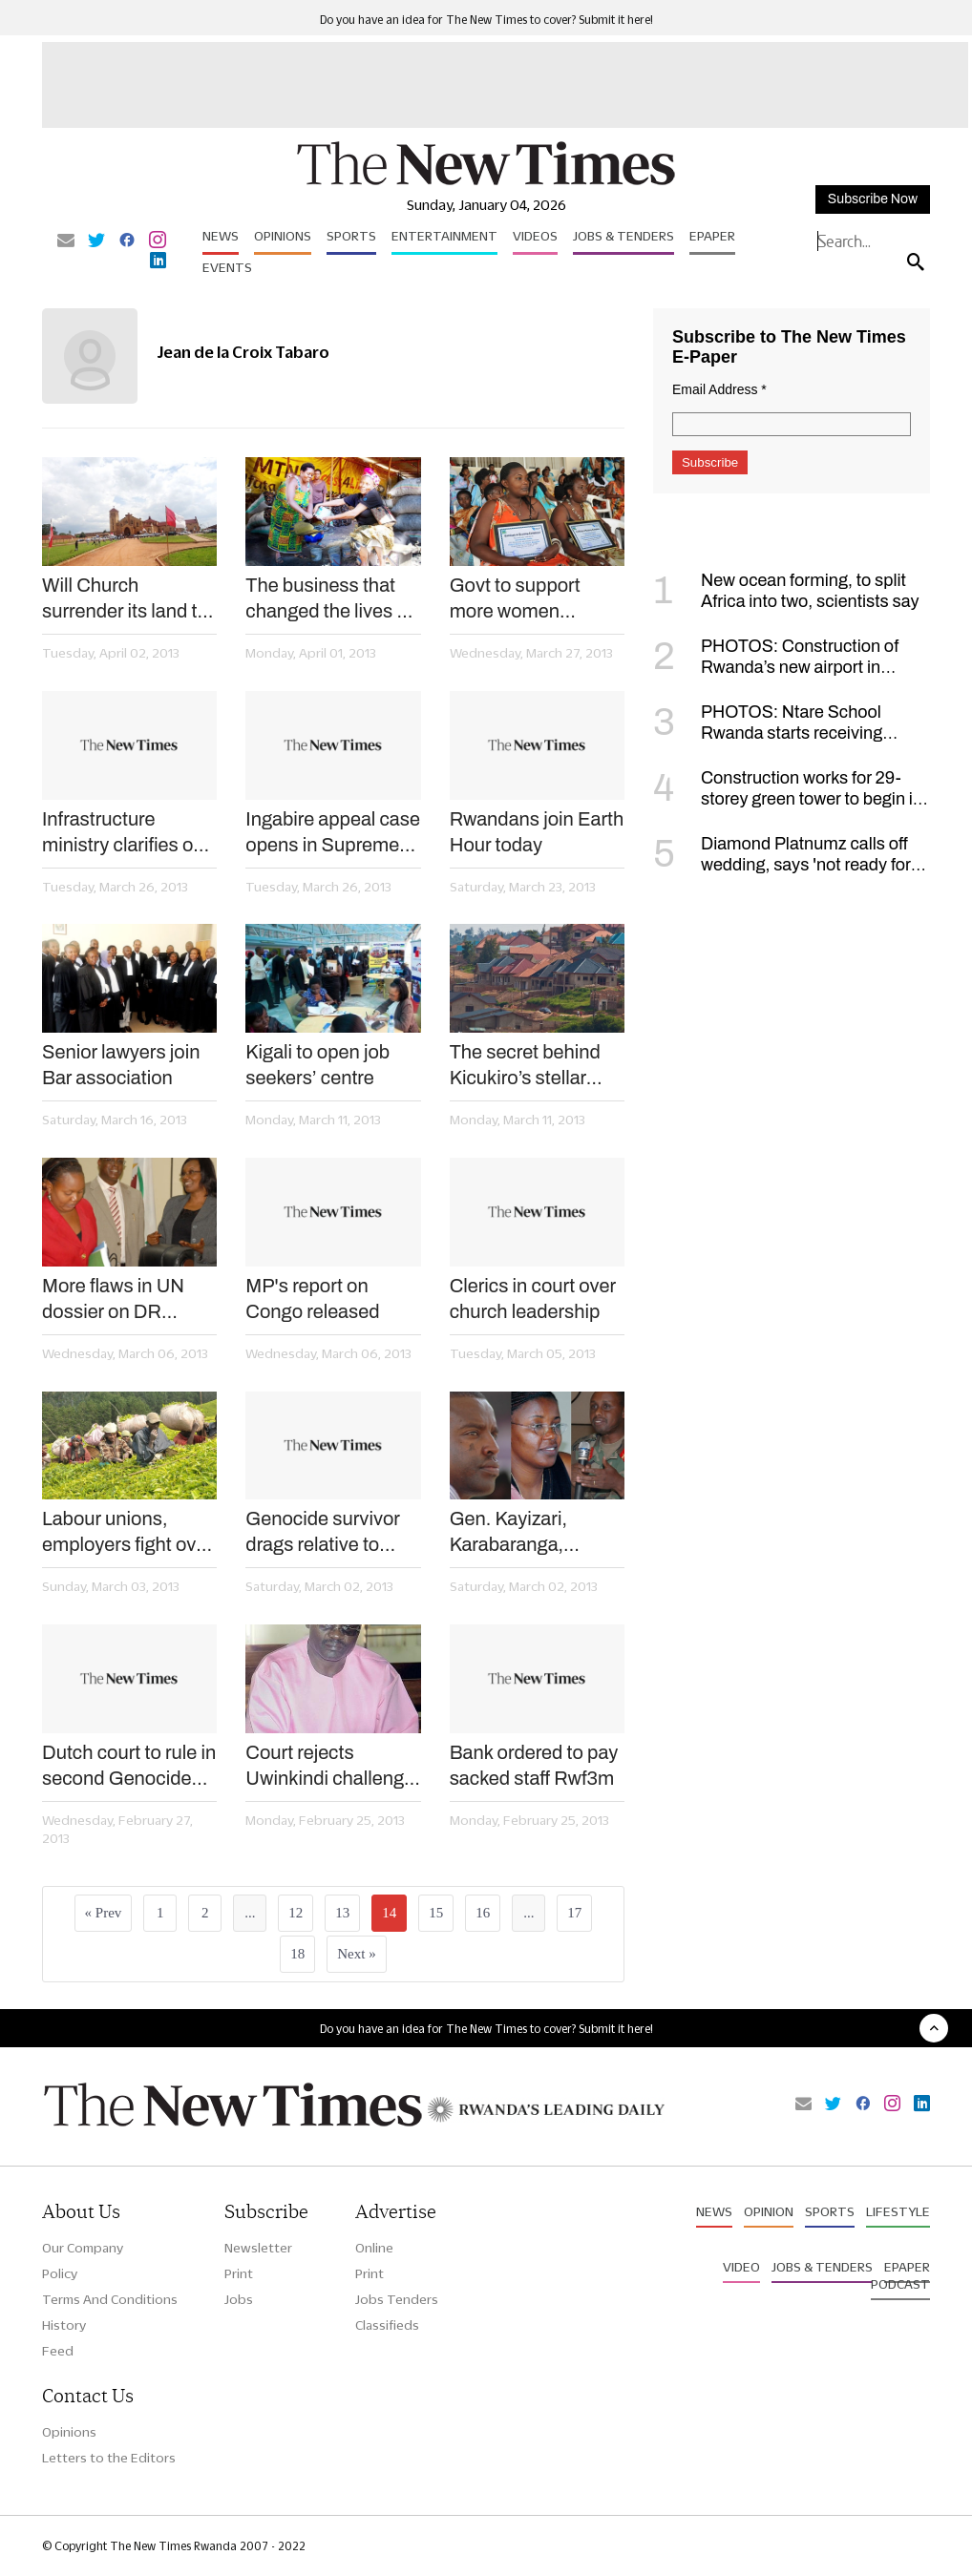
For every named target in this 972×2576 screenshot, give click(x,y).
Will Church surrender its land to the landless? (125, 599)
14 (389, 1912)
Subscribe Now (873, 199)
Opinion (768, 2211)
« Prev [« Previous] (103, 1912)
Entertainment (444, 235)
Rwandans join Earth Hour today (537, 831)
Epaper (712, 235)
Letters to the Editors (109, 2457)
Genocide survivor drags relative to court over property (325, 1533)
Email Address (719, 389)
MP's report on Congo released (312, 1298)
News (220, 235)
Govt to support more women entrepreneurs (515, 599)
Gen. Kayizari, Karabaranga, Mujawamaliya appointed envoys (525, 1533)
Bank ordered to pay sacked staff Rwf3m (534, 1765)
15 (436, 1912)
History (64, 2325)
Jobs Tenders (396, 2299)
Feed (58, 2350)
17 (574, 1912)
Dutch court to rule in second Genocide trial (129, 1766)
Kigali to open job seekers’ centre (317, 1064)
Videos (535, 235)
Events (227, 267)
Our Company (82, 2247)
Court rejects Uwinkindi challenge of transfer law (329, 1766)
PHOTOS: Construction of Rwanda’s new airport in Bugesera (775, 667)
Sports (351, 235)
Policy (59, 2273)
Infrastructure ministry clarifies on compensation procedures (123, 833)
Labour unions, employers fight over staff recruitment (127, 1533)
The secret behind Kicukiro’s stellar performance (525, 1066)
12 (295, 1912)
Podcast (900, 2284)
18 (297, 1953)
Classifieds (387, 2325)
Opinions (282, 235)
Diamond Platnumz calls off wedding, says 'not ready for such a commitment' (782, 864)
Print (238, 2273)
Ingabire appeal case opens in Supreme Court (332, 833)
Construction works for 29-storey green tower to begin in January (787, 798)
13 (342, 1912)
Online (374, 2247)
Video (741, 2266)
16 (482, 1912)
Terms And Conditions (110, 2299)
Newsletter (258, 2247)
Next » (356, 1953)
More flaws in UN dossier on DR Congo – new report (124, 1300)
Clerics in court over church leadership (533, 1298)
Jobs (238, 2299)
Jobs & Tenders (623, 235)
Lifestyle (898, 2211)
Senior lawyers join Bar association (121, 1064)
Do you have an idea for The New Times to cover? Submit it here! (486, 19)
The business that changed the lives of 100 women (328, 599)
